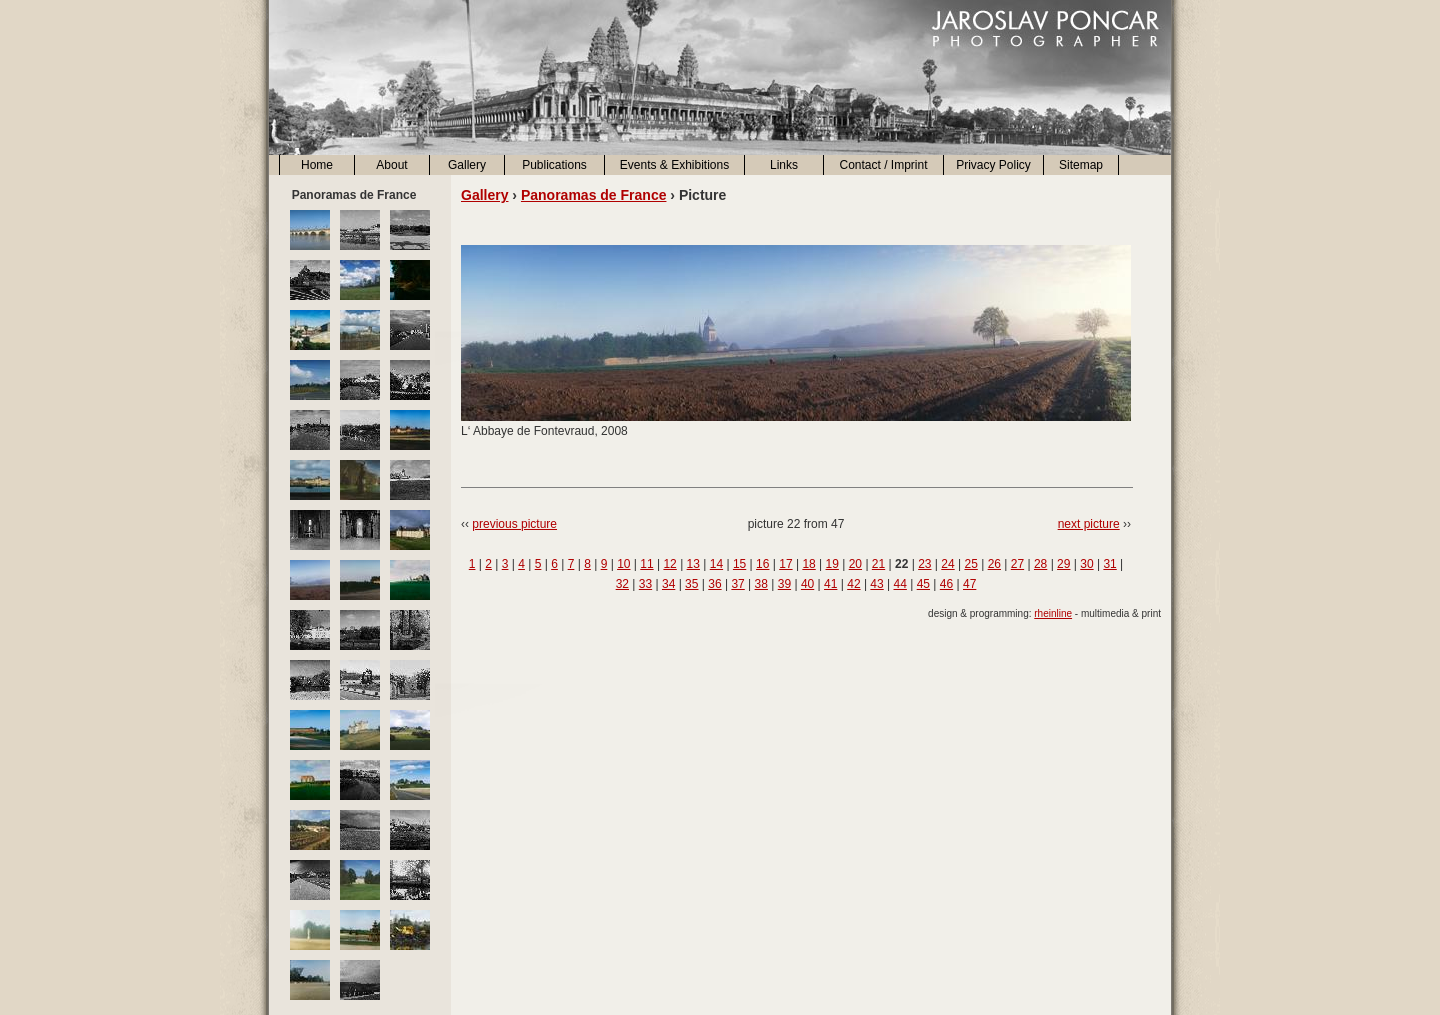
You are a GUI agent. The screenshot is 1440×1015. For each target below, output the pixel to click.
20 (855, 564)
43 (876, 584)
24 (947, 564)
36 (714, 584)
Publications (554, 165)
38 (761, 584)
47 (969, 584)
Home (317, 165)
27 (1017, 564)
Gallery (467, 165)
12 (669, 564)
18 (808, 564)
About (391, 165)
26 (994, 564)
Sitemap (1081, 165)
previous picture (514, 524)
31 (1109, 564)
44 (900, 584)
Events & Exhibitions (674, 165)
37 (737, 584)
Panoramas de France (594, 195)
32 (622, 584)
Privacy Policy (993, 165)
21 (878, 564)
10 (623, 564)
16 (762, 564)
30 (1086, 564)
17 (785, 564)
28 (1040, 564)
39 (784, 584)
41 (830, 584)
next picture (1089, 524)
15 (739, 564)
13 (693, 564)
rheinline (1053, 613)
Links (784, 165)
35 (691, 584)
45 (923, 584)
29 (1063, 564)
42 (853, 584)
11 (646, 564)
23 (924, 564)
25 (970, 564)
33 (645, 584)
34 (668, 584)
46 (946, 584)
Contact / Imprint (883, 165)
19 (832, 564)
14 (716, 564)
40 (807, 584)
